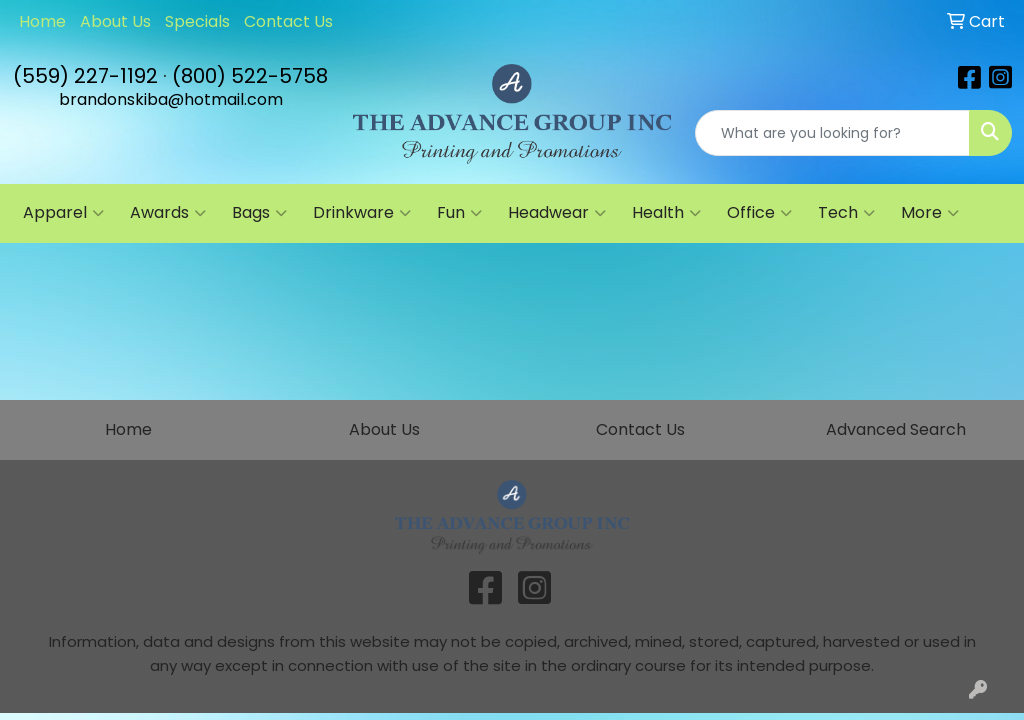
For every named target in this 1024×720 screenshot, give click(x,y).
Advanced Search (896, 429)
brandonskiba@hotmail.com (171, 99)
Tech (846, 213)
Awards (168, 213)
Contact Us (288, 21)
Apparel (63, 213)
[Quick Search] (832, 133)
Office (759, 213)
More (930, 213)
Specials (197, 21)
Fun (459, 213)
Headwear (557, 213)
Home (42, 21)
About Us (115, 21)
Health (666, 213)
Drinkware (362, 213)
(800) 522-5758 (250, 76)
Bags (259, 213)
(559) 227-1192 (85, 76)
